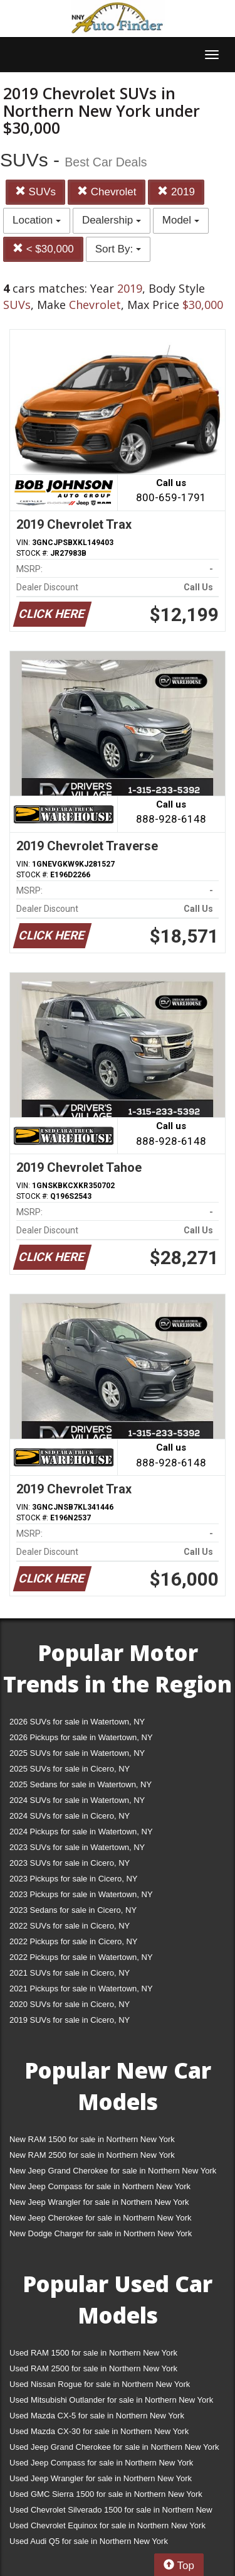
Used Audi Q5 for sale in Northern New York (88, 2541)
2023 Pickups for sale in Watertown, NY (81, 1894)
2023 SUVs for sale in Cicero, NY (69, 1863)
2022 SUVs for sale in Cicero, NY (69, 1925)
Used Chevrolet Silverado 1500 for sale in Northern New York (110, 2512)
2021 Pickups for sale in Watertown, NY (81, 1988)
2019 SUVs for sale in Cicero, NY (69, 2020)
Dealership (111, 220)
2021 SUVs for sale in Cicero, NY (69, 1973)
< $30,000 (43, 249)
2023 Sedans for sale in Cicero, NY (73, 1910)
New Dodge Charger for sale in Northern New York (100, 2233)
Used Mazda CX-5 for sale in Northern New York (96, 2415)
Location (37, 220)
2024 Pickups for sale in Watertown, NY (81, 1831)
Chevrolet (106, 192)
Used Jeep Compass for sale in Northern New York (101, 2462)
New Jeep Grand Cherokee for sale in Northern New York (112, 2170)
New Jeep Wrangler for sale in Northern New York (99, 2202)
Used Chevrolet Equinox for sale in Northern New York (107, 2525)
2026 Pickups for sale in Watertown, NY (81, 1737)
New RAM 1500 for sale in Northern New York (92, 2139)
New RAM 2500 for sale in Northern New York (92, 2155)
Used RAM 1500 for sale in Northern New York (93, 2352)
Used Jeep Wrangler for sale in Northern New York (100, 2478)
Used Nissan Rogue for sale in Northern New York (99, 2384)
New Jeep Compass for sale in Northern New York (100, 2186)
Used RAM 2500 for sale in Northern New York (93, 2368)
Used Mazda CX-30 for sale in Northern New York (99, 2431)
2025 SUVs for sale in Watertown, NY (77, 1753)
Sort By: (118, 249)
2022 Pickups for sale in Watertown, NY (81, 1957)
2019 (176, 192)
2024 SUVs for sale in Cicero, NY (69, 1816)
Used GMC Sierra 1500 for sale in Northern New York (105, 2494)
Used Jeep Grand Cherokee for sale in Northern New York (114, 2447)
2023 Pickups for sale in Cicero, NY (73, 1878)
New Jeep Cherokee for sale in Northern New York (100, 2217)
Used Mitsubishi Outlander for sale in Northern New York (111, 2400)
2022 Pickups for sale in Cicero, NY (73, 1941)
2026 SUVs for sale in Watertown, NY (77, 1721)
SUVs (35, 192)
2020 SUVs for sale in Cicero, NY (69, 2004)
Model (180, 220)
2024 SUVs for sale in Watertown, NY (77, 1800)
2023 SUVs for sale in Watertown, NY (77, 1847)
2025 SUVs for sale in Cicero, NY (69, 1768)
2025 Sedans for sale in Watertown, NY (80, 1784)
